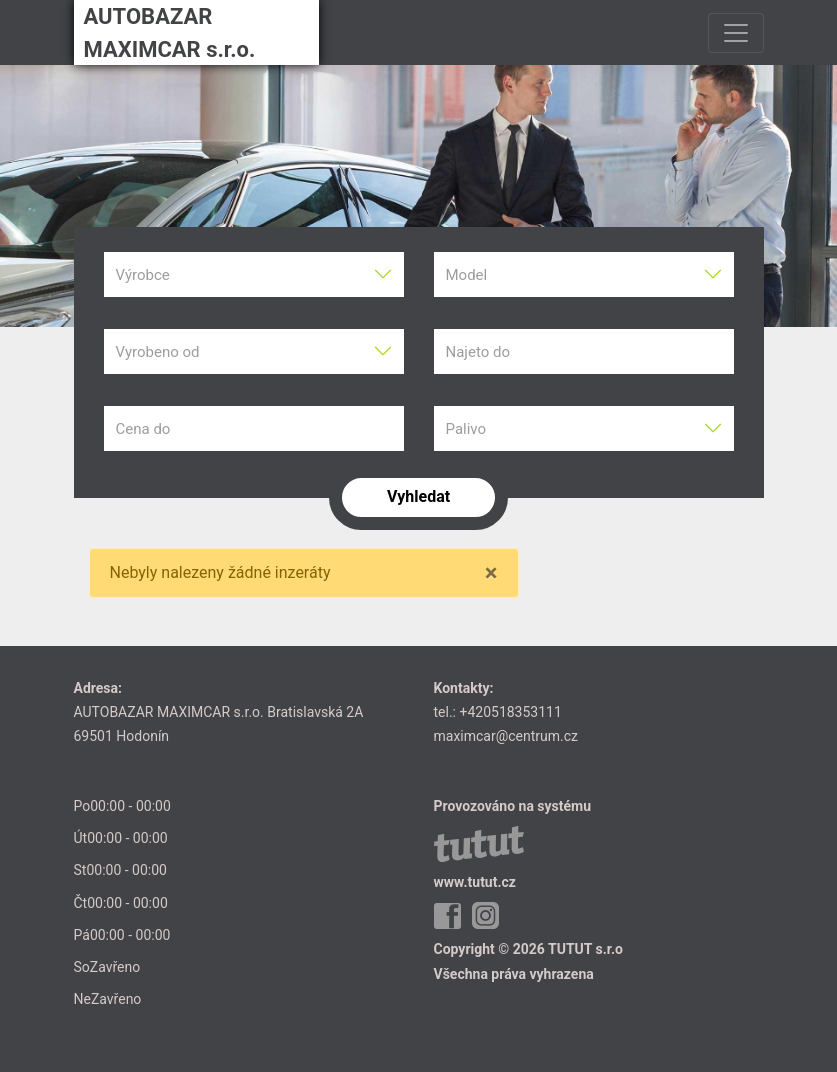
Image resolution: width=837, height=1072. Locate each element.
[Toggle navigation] (736, 33)
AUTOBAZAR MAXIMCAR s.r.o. (170, 33)
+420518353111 (510, 712)
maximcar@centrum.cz (506, 736)
